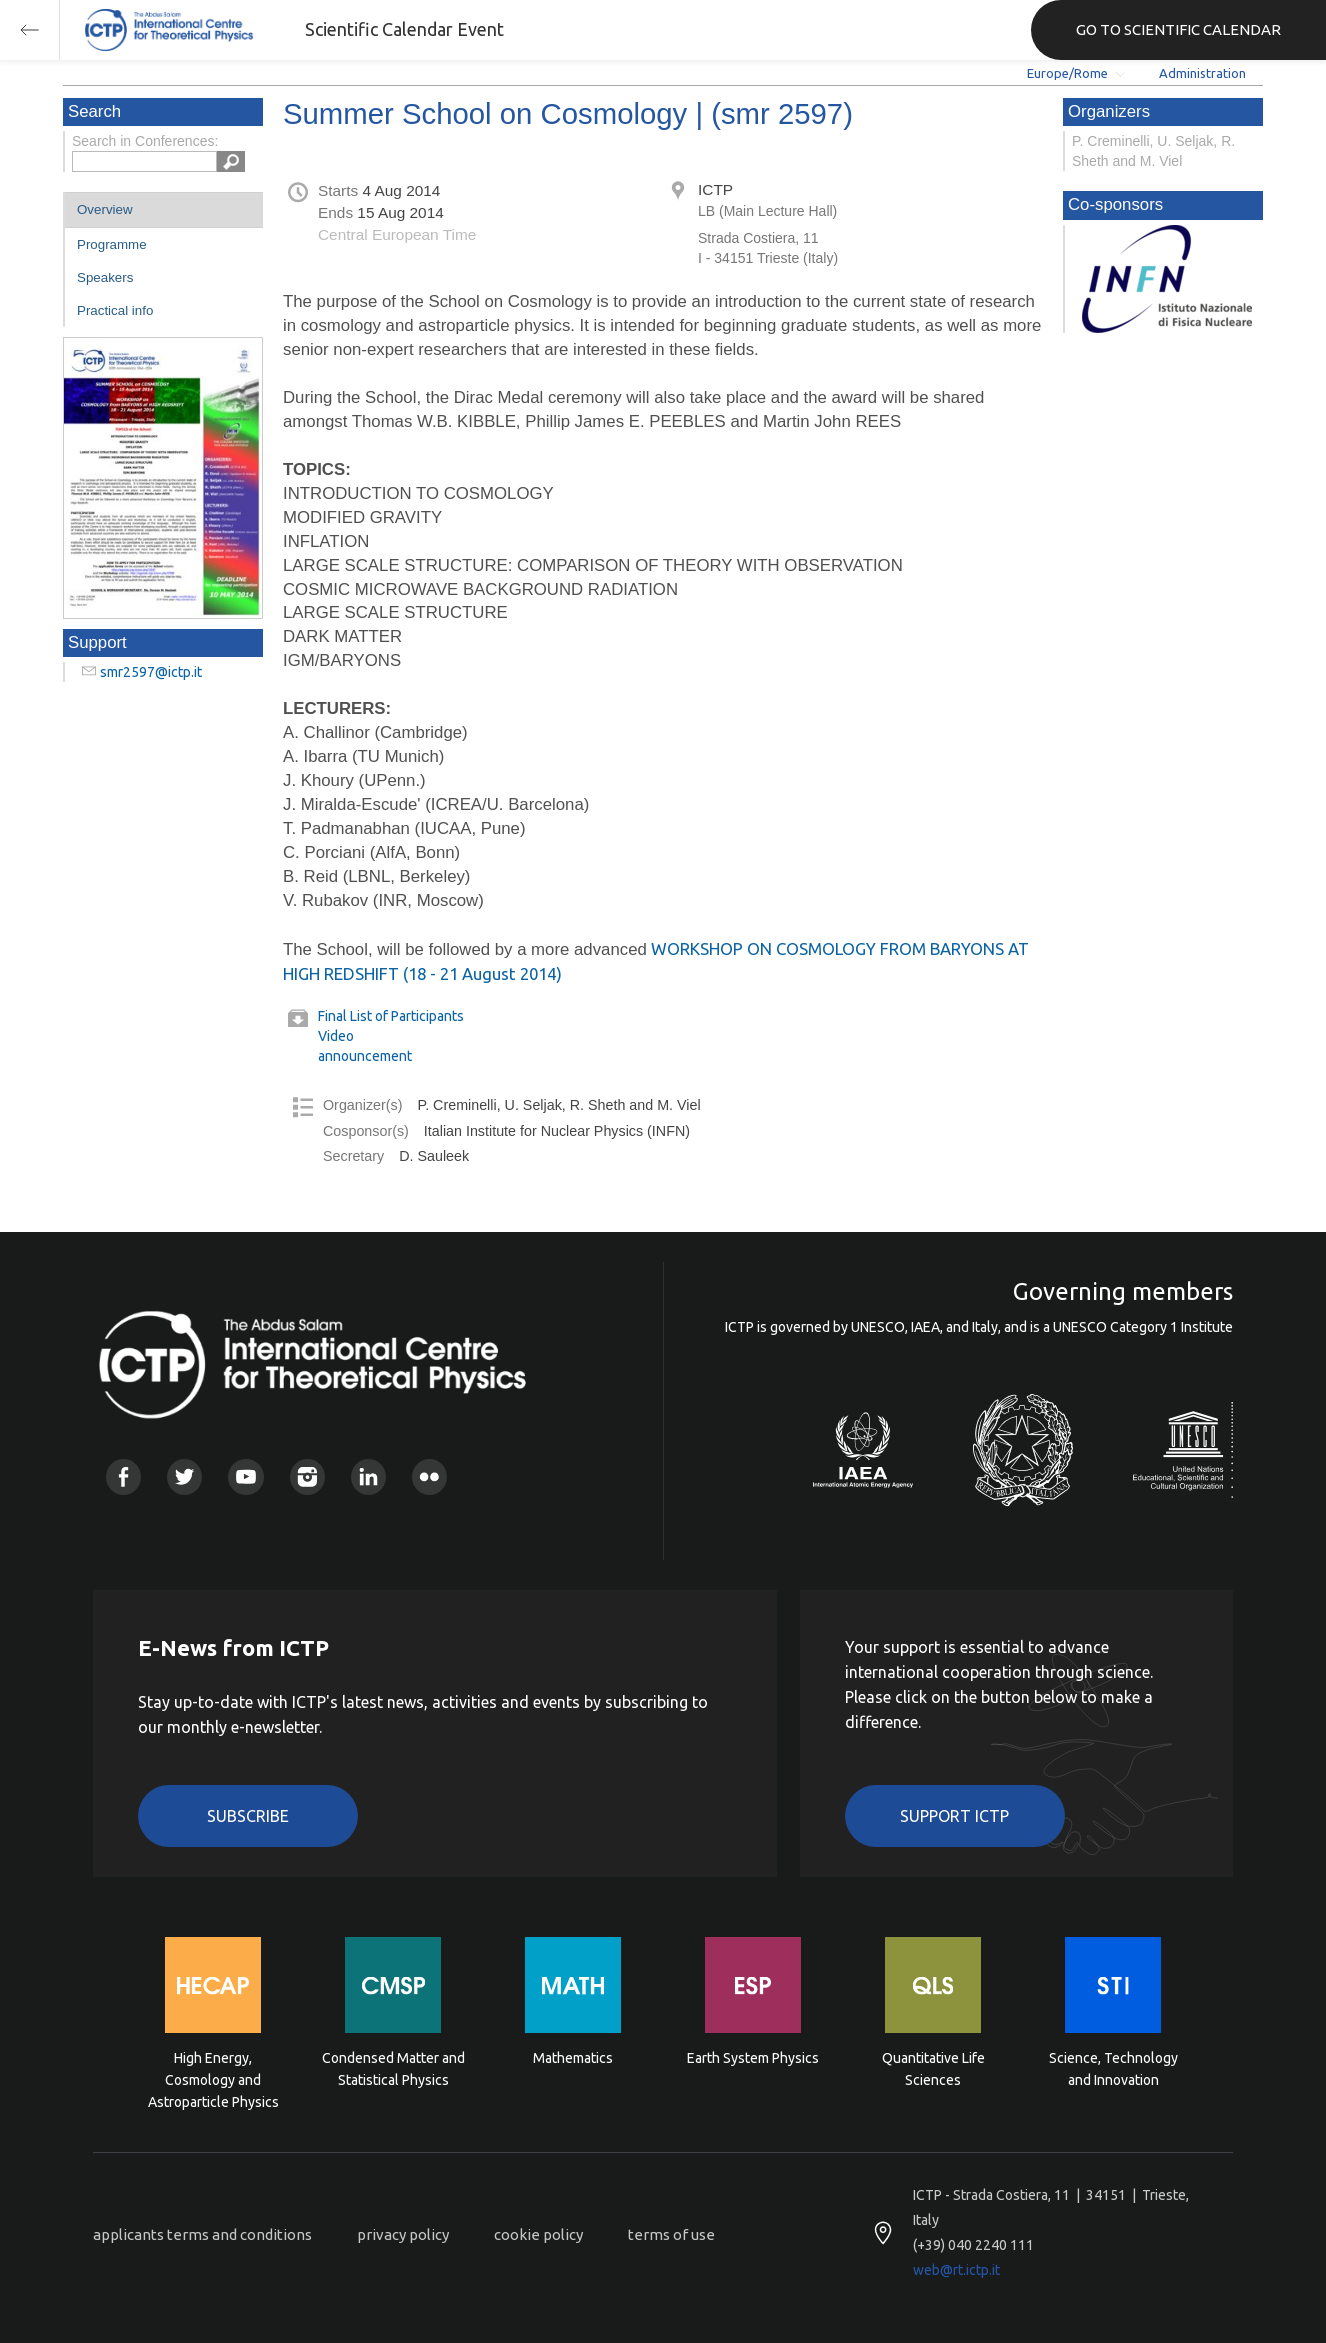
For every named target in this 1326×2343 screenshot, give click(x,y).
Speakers (105, 277)
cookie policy (538, 2234)
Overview (105, 209)
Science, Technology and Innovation (1113, 2069)
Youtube (245, 1476)
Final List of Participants (391, 1016)
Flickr (429, 1476)
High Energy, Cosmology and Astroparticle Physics (213, 2078)
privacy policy (403, 2234)
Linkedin (368, 1476)
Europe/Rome (1067, 73)
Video (336, 1036)
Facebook (123, 1476)
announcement (365, 1056)
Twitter (184, 1476)
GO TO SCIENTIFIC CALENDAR (1178, 29)
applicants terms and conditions (202, 2234)
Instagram (307, 1476)
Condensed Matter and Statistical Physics (393, 2069)
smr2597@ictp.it (151, 672)
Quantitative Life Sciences (933, 2069)
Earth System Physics (753, 2058)
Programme (112, 244)
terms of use (671, 2234)
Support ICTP (954, 1816)
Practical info (115, 310)
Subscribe (248, 1816)
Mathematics (573, 2058)
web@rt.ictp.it (956, 2270)
